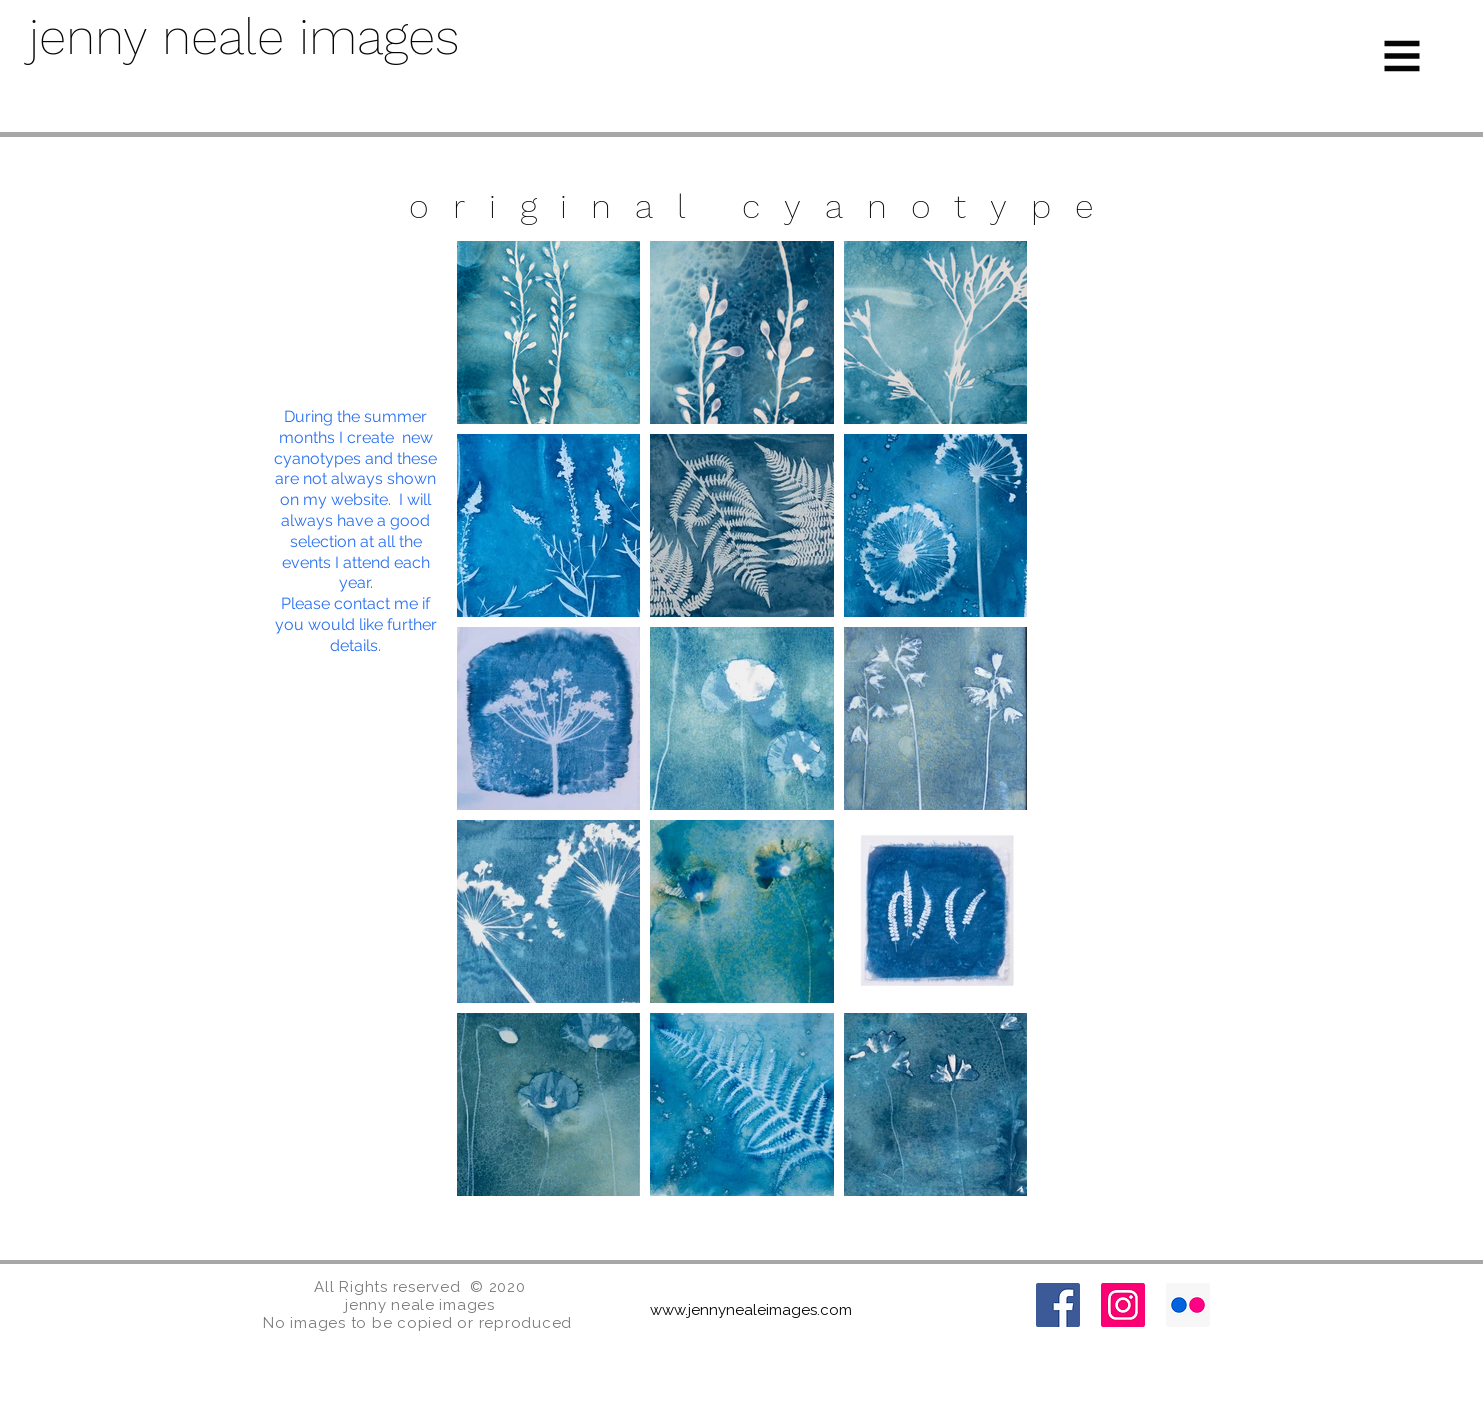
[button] (1402, 56)
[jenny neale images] (323, 37)
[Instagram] (1123, 1305)
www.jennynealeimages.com (751, 1310)
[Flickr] (1188, 1305)
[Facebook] (1058, 1305)
